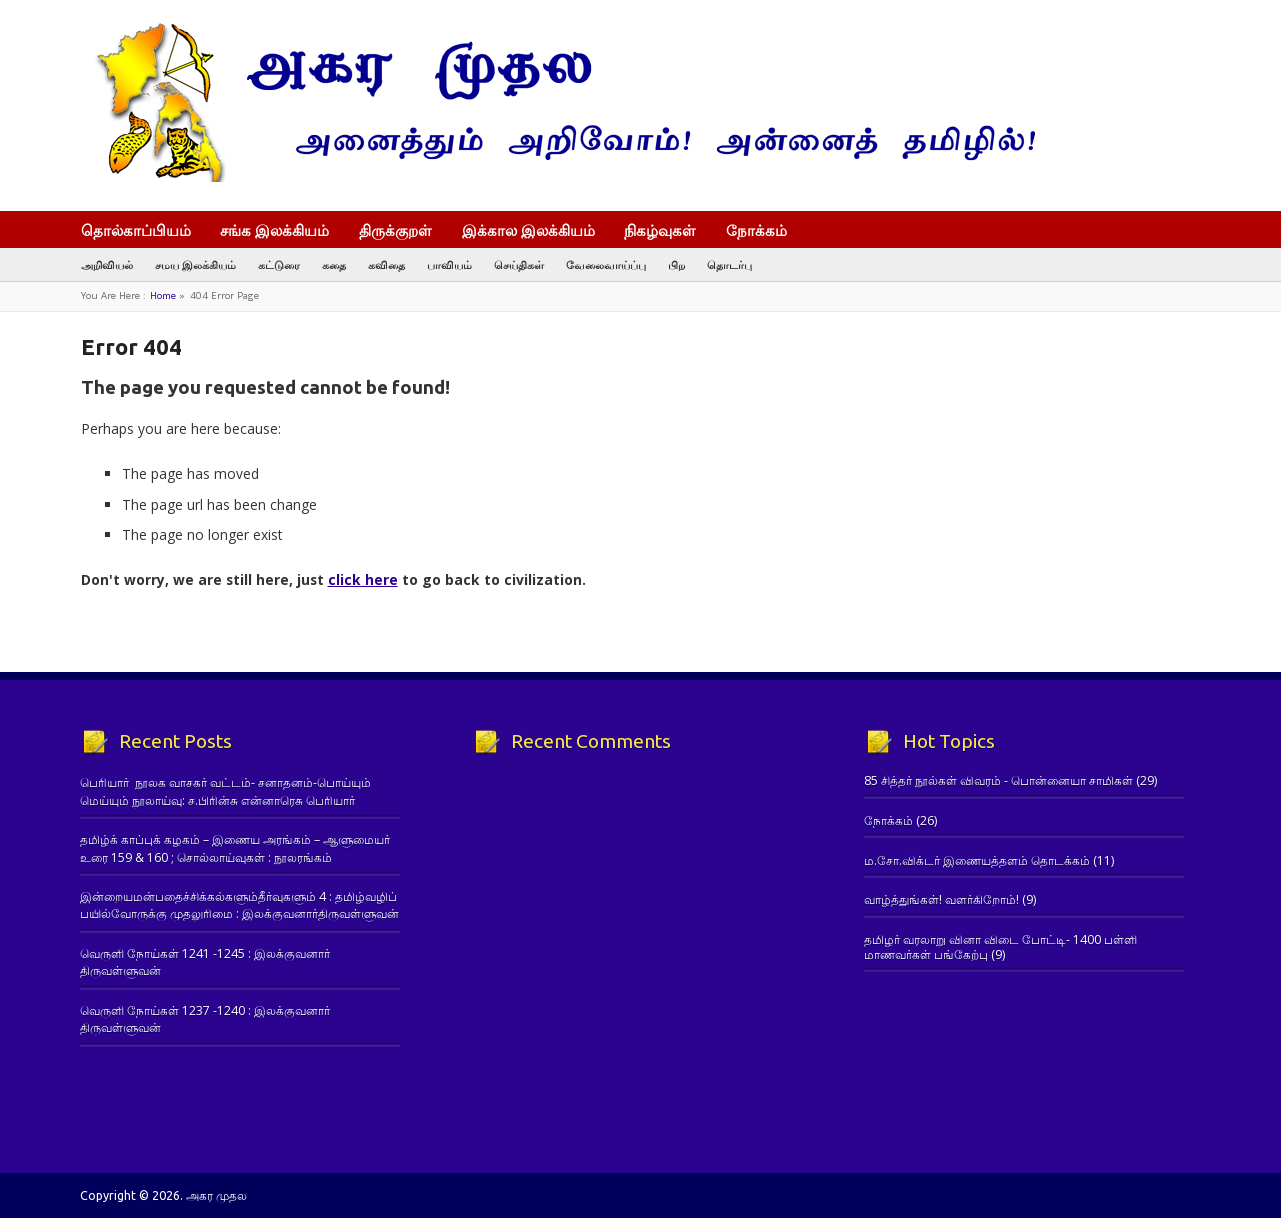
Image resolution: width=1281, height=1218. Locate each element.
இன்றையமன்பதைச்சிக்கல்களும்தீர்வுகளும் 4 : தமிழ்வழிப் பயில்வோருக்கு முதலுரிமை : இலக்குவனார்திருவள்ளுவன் (239, 905)
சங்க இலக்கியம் (274, 230)
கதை (334, 264)
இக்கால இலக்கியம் (528, 230)
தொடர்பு (729, 264)
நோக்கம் (766, 232)
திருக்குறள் (395, 230)
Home (163, 295)
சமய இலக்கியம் (195, 264)
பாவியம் (449, 264)
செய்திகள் (519, 264)
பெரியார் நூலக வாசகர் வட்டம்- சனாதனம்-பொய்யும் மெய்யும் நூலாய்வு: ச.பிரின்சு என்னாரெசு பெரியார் (225, 791)
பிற (676, 264)
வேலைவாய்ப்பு (606, 264)
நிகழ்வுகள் (660, 230)
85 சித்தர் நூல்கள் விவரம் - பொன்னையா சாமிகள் (998, 780)
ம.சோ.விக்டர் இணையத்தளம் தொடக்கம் (977, 860)
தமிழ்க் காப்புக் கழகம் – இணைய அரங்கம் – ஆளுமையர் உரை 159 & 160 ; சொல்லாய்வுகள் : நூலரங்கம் (235, 848)
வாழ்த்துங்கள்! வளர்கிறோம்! (941, 899)
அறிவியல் (107, 264)
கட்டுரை (279, 264)
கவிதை (386, 264)
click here (363, 579)
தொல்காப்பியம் (136, 230)
